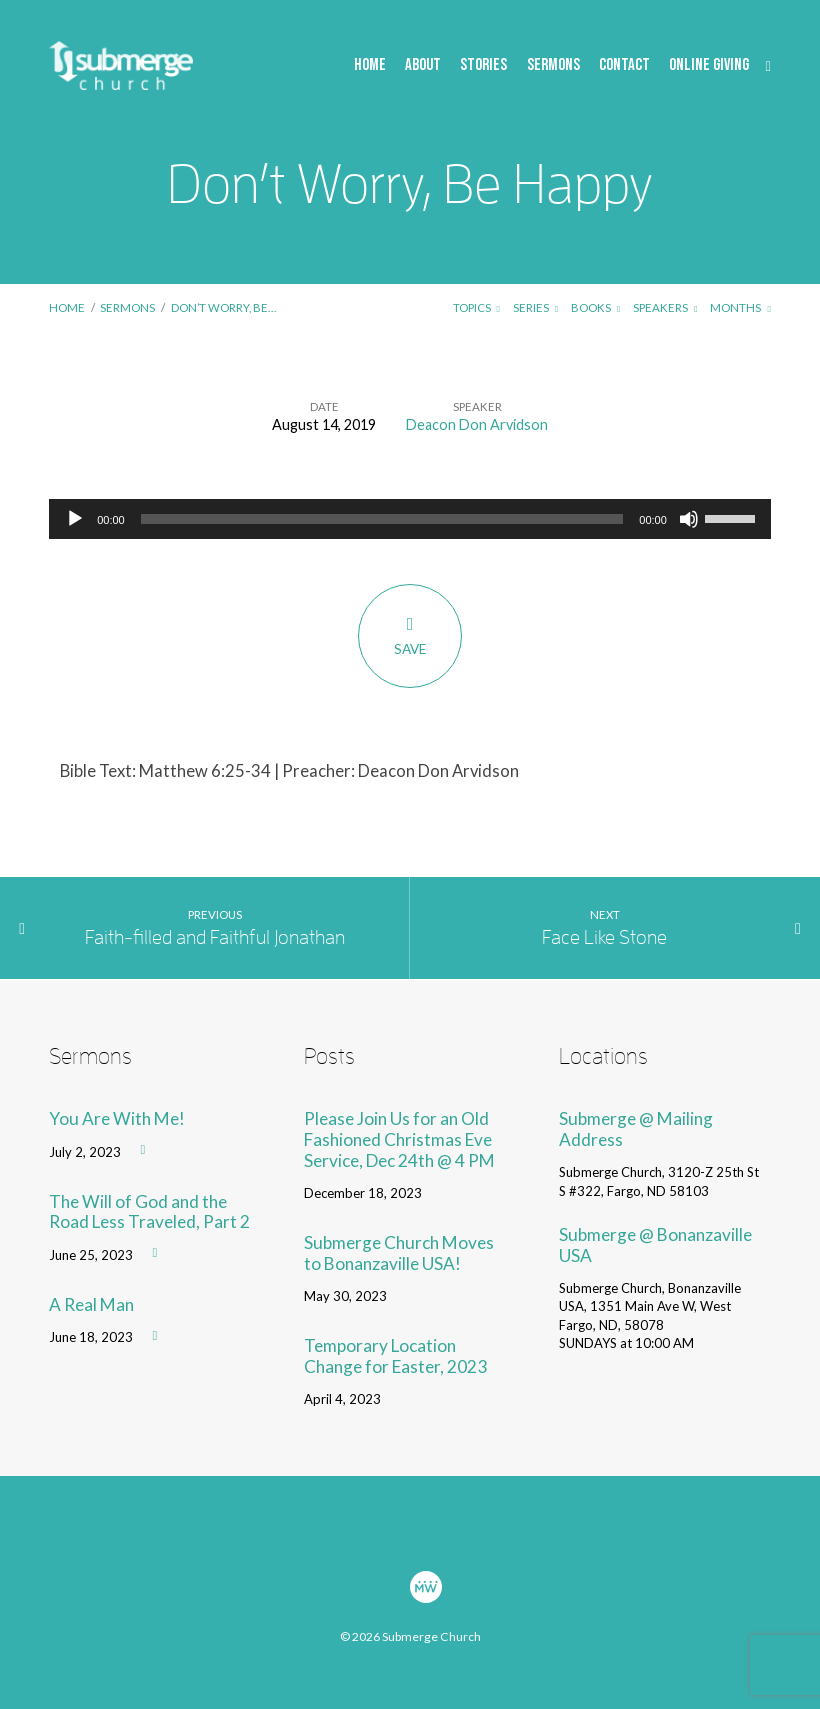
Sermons (553, 65)
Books (595, 307)
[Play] (75, 519)
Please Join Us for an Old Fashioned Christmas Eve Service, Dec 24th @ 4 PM (399, 1139)
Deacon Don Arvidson (477, 424)
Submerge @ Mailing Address (636, 1129)
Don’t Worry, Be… (223, 307)
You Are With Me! (117, 1118)
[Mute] (689, 519)
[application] (410, 519)
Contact (624, 65)
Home (370, 65)
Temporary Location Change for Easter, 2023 (395, 1356)
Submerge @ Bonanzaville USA (655, 1245)
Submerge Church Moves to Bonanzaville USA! (399, 1253)
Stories (483, 65)
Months (740, 307)
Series (535, 307)
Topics (476, 307)
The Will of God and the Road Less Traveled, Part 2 (149, 1212)
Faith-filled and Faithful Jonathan (215, 937)
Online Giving (709, 65)
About (423, 65)
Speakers (665, 307)
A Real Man (91, 1304)
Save (409, 635)
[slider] (382, 519)
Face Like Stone (604, 937)
